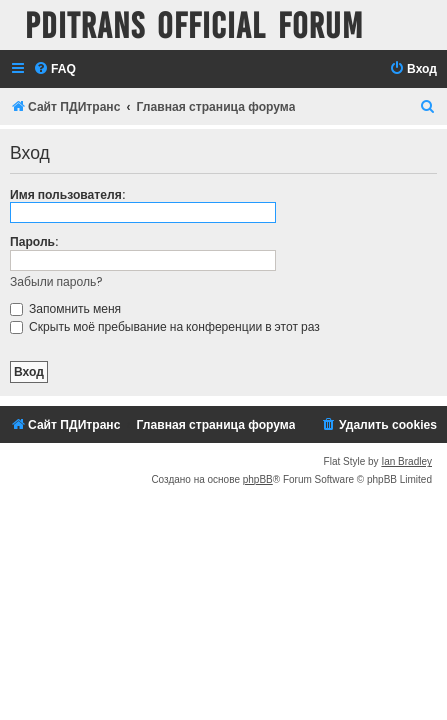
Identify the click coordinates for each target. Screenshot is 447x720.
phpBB (258, 479)
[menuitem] (54, 69)
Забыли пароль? (56, 281)
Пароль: (34, 241)
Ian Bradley (406, 461)
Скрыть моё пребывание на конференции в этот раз (165, 326)
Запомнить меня (65, 308)
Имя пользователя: (67, 194)
